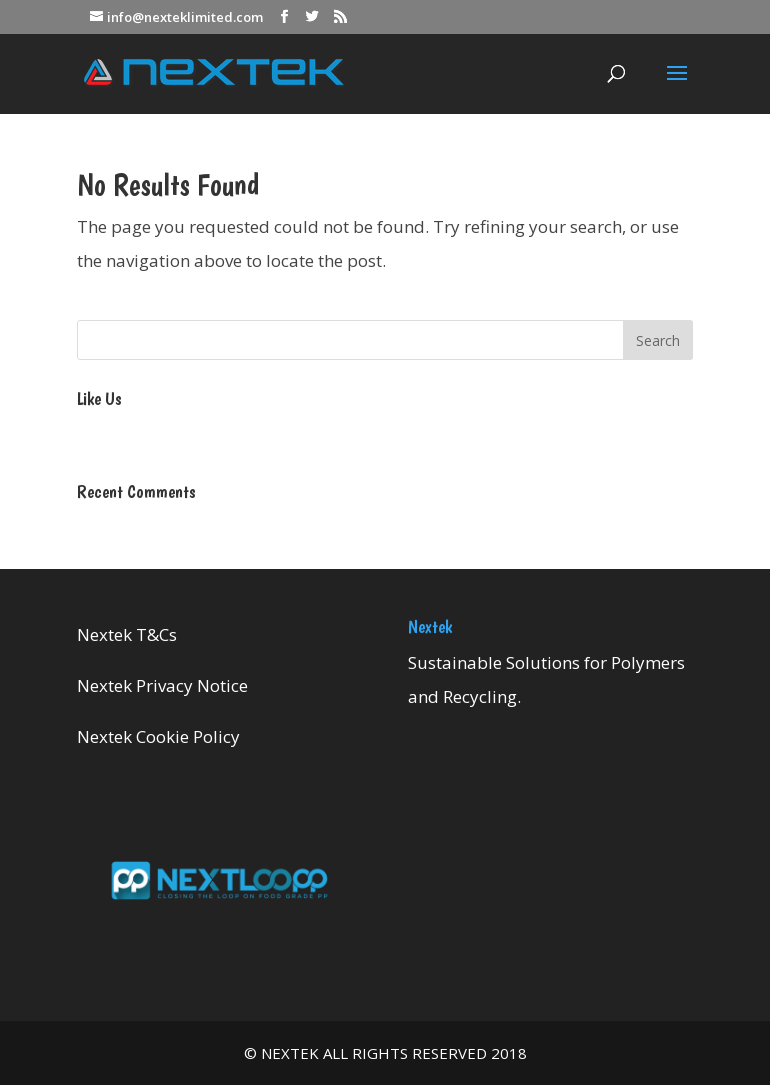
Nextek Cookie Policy (158, 736)
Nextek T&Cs (127, 634)
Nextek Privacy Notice (162, 685)
